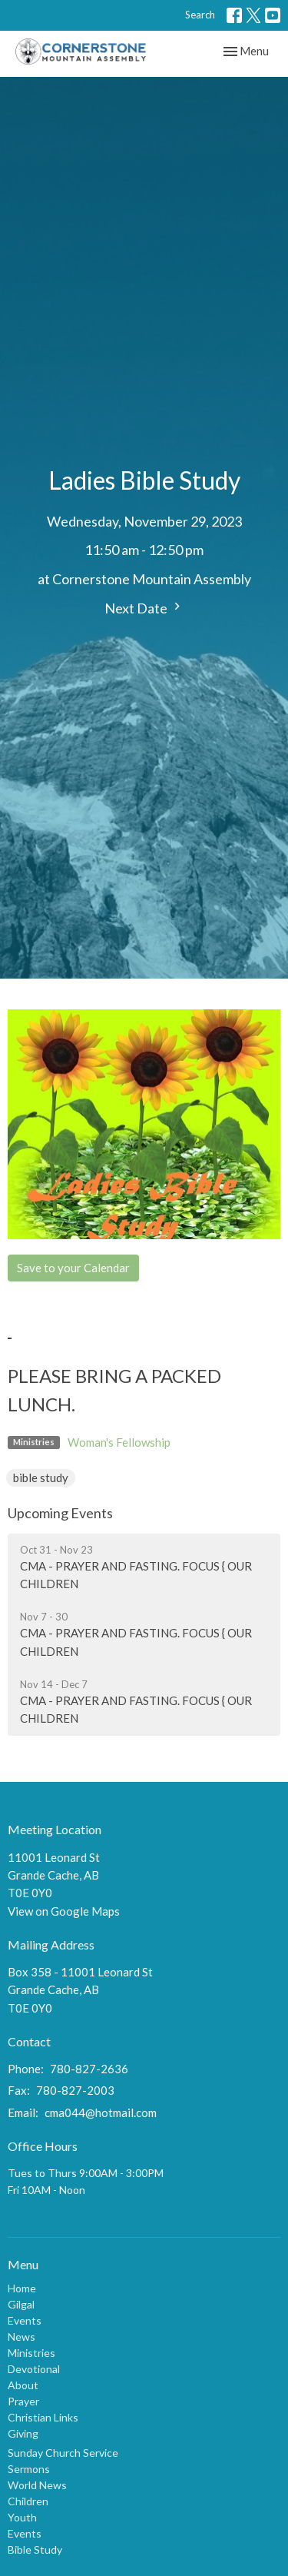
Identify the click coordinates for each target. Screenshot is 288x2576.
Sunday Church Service (63, 2452)
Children (28, 2501)
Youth (22, 2517)
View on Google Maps (64, 1911)
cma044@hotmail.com (101, 2112)
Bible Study (35, 2549)
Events (24, 2320)
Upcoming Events (60, 1512)
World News (37, 2484)
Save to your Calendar (73, 1268)
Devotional (34, 2368)
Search (200, 14)
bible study (40, 1477)
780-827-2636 (89, 2069)
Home (22, 2288)
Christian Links (43, 2417)
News (21, 2336)
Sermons (29, 2468)
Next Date (144, 608)
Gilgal (21, 2304)
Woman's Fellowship (119, 1442)
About (23, 2385)
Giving (23, 2433)
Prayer (23, 2401)
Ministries (31, 2352)
